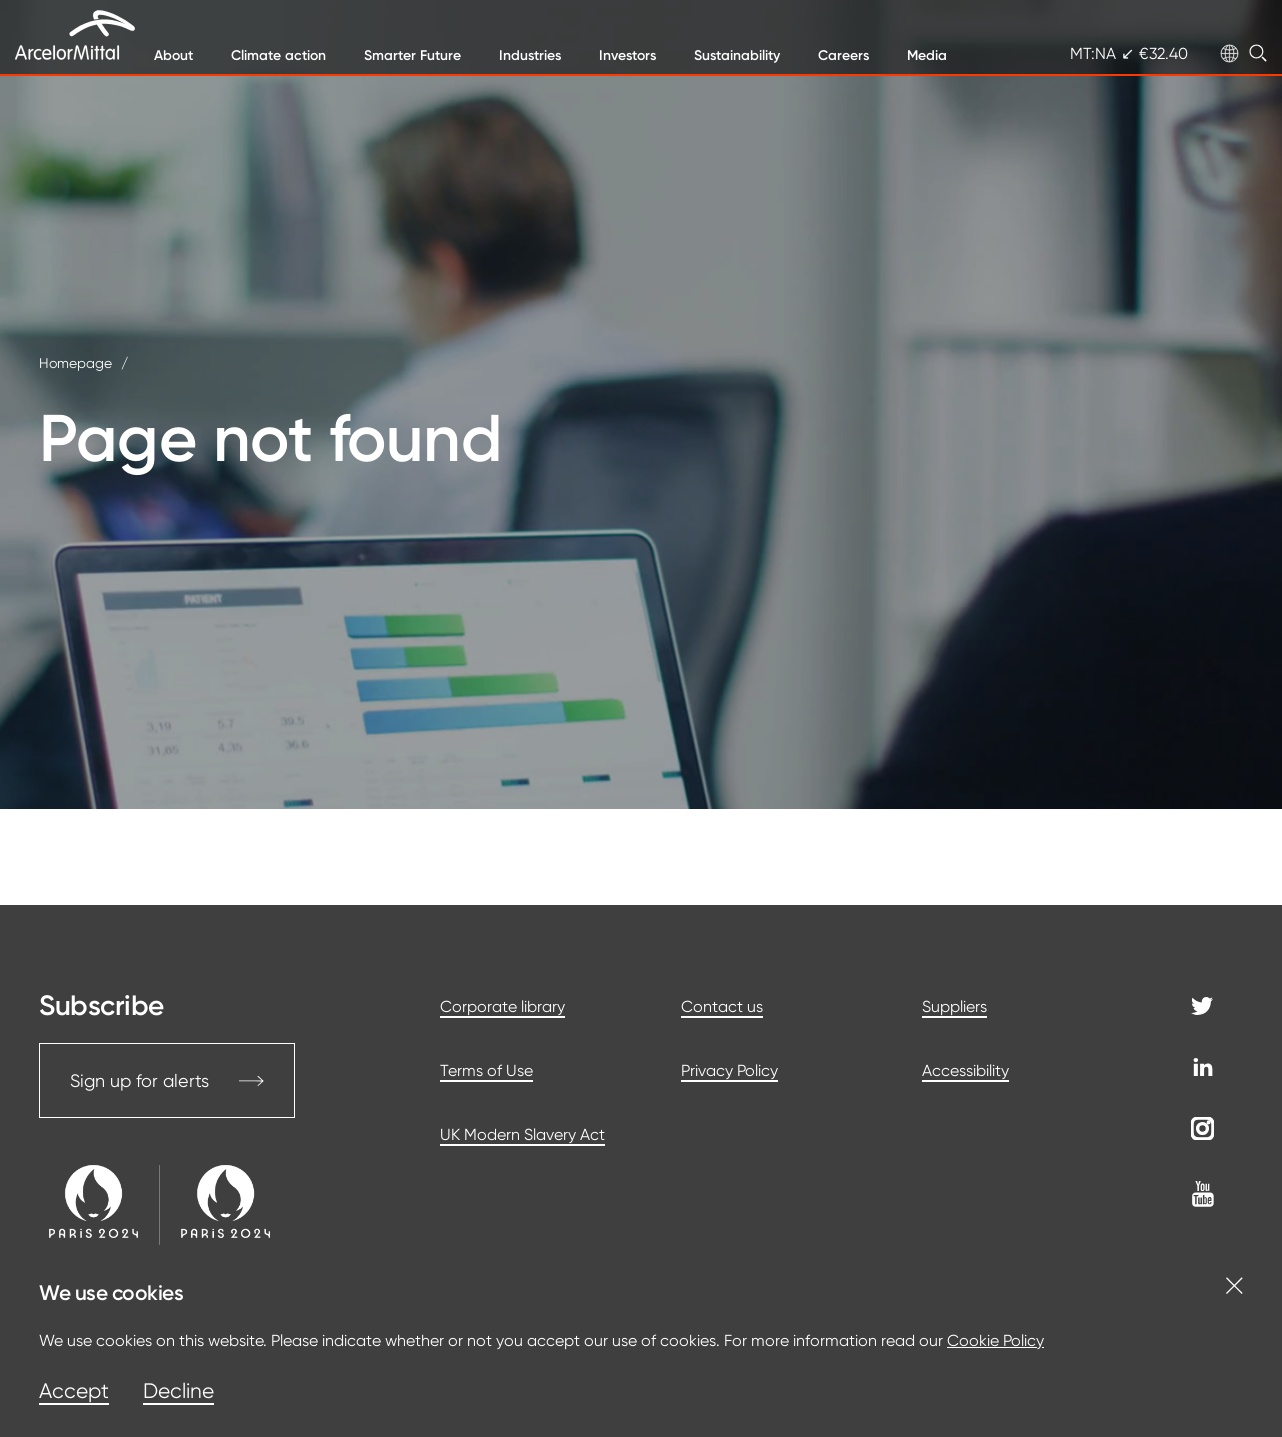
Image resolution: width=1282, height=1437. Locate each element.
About (173, 55)
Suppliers (954, 1006)
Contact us (722, 1006)
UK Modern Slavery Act (522, 1134)
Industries (530, 55)
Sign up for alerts (167, 1080)
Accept (74, 1391)
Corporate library (502, 1006)
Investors (627, 55)
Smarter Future (412, 55)
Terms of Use (486, 1070)
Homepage (75, 363)
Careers (843, 55)
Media (927, 55)
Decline (178, 1391)
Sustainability (737, 55)
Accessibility (965, 1070)
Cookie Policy (995, 1340)
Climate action (278, 55)
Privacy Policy (729, 1070)
